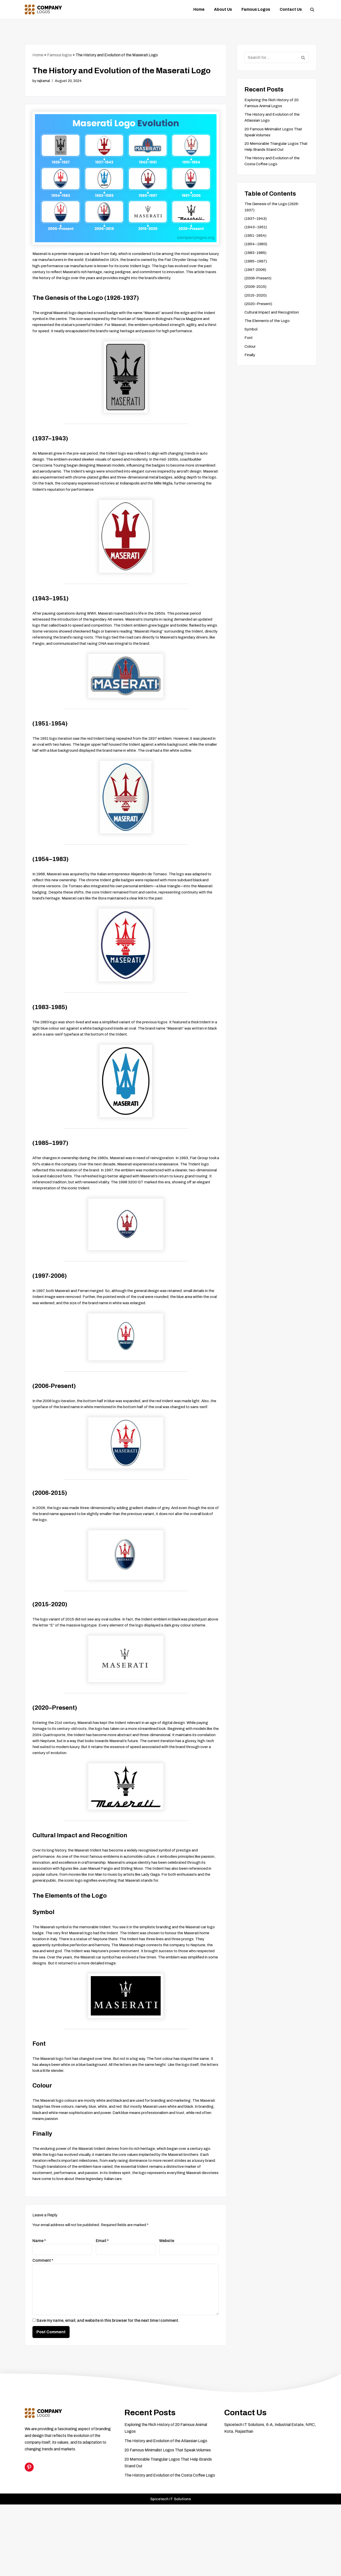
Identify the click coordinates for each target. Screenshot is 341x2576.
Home (199, 9)
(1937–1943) (255, 228)
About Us (223, 9)
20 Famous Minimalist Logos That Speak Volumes (167, 2521)
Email (102, 2310)
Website (166, 2310)
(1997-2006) (255, 283)
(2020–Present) (258, 321)
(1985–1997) (256, 274)
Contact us (291, 9)
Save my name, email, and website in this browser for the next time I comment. (107, 2391)
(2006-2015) (255, 302)
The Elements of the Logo (267, 339)
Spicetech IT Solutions (171, 2571)
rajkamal (43, 81)
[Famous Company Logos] (43, 9)
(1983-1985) (255, 265)
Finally (249, 376)
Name (39, 2310)
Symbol (251, 348)
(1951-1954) (255, 246)
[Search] (312, 9)
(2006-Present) (257, 293)
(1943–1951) (256, 237)
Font (248, 357)
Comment (42, 2331)
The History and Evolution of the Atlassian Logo (165, 2512)
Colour (250, 367)
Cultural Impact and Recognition (272, 330)
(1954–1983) (256, 255)
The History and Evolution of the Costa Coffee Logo (169, 2546)
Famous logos (255, 9)
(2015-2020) (255, 311)
